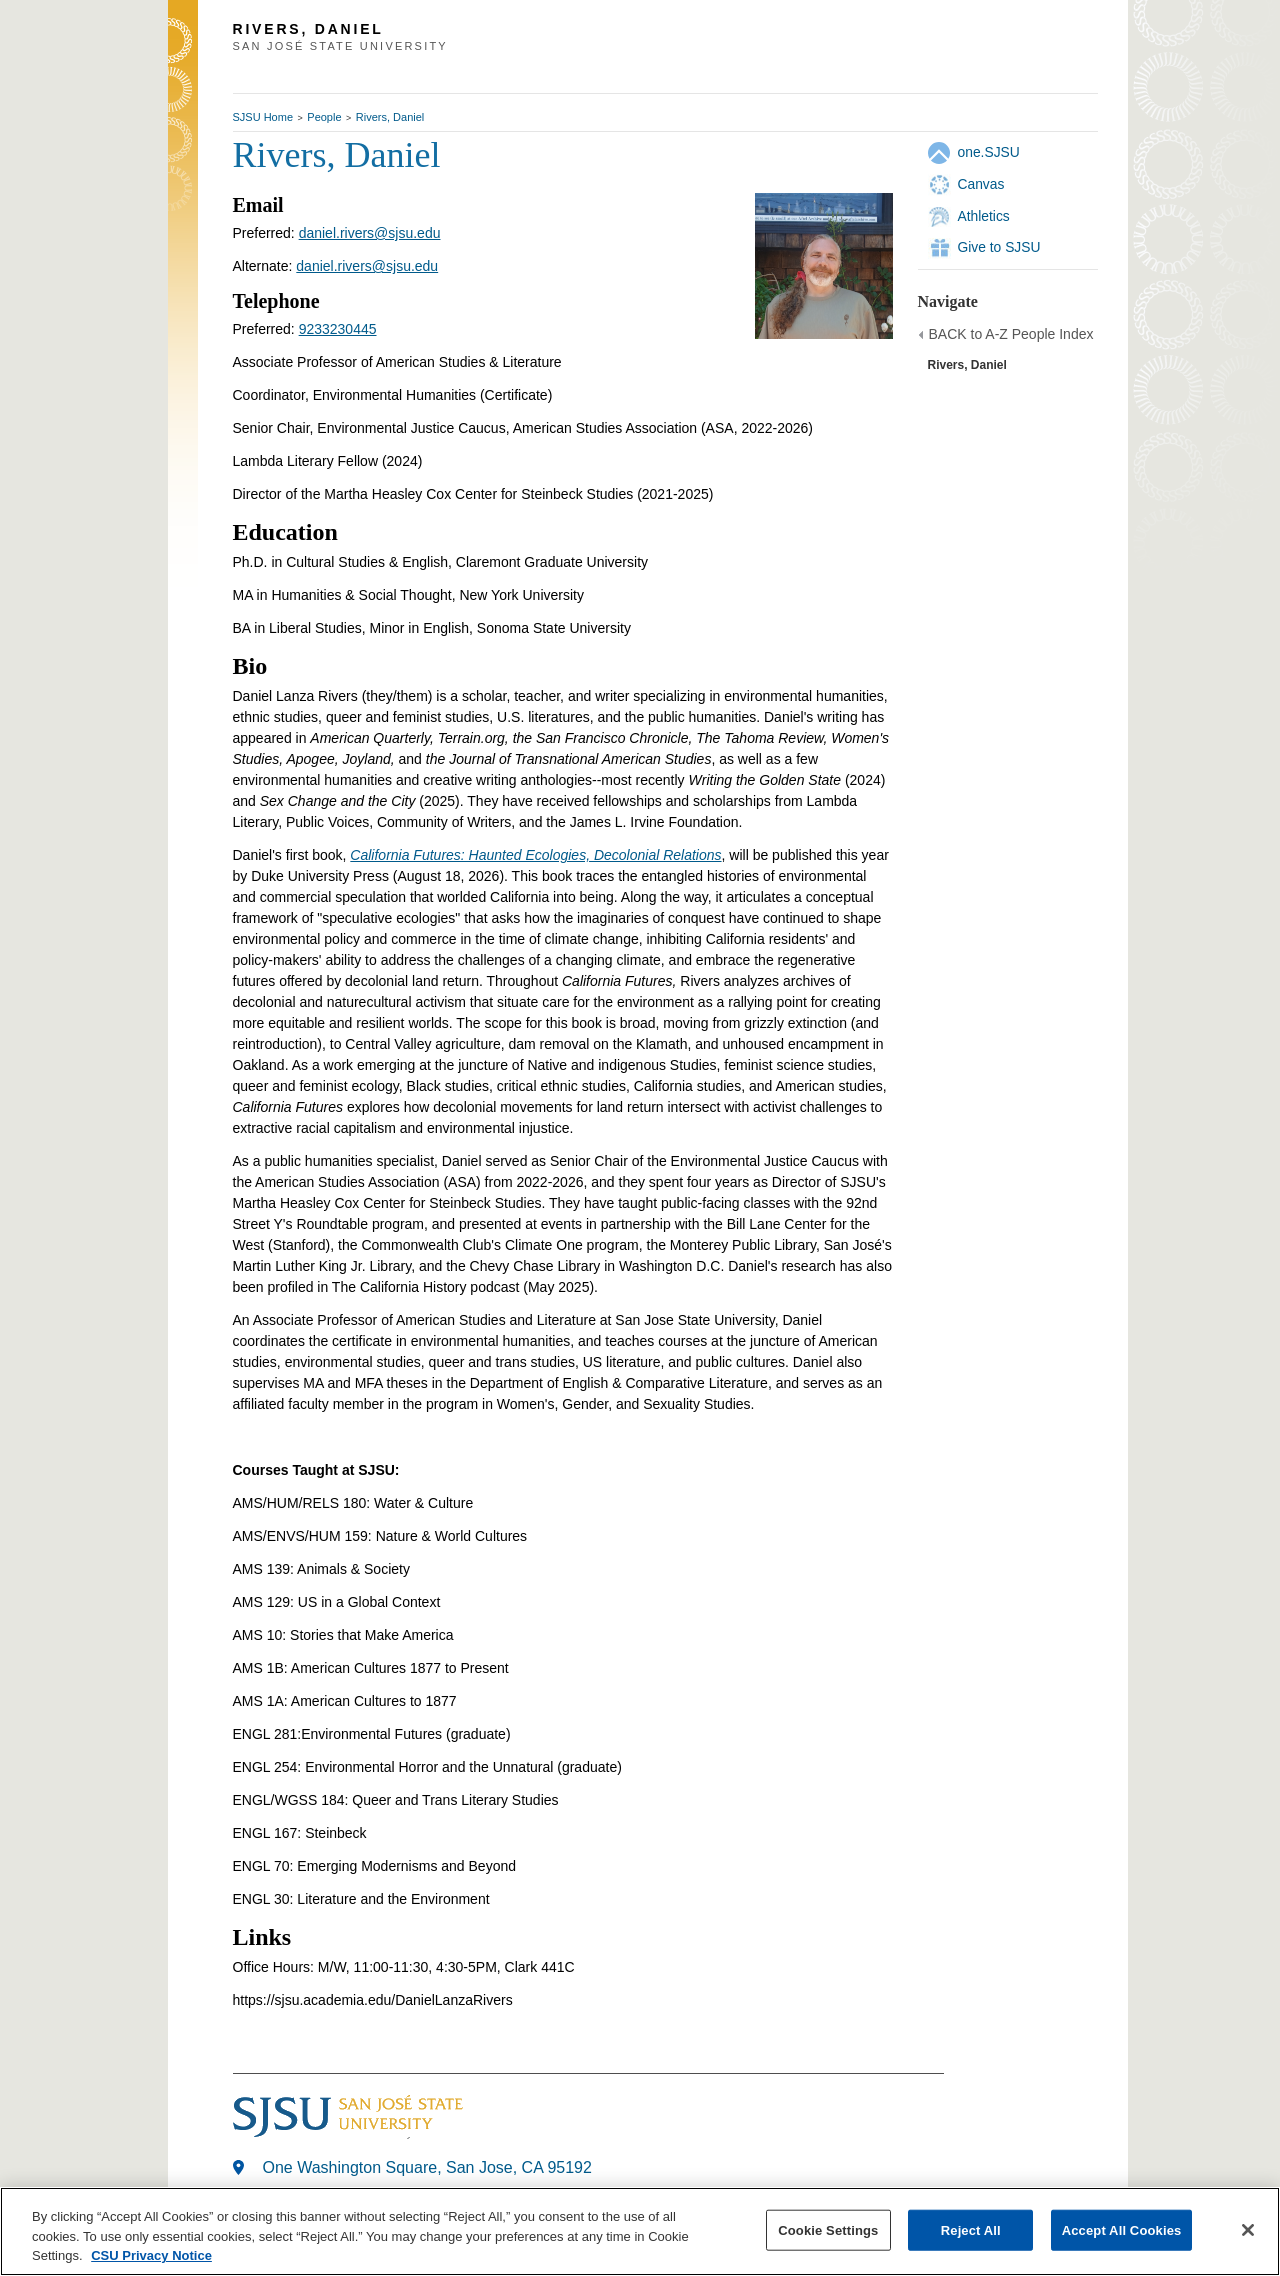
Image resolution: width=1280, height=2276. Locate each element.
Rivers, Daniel (390, 117)
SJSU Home (263, 117)
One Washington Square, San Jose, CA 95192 (427, 2167)
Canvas (981, 184)
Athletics (984, 216)
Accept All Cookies (1122, 2229)
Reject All (971, 2229)
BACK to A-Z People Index (1011, 334)
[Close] (1248, 2230)
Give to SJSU (999, 247)
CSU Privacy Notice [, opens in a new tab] (151, 2255)
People (324, 117)
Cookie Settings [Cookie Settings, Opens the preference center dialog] (828, 2229)
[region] (640, 2231)
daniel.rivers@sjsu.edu (370, 233)
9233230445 (338, 329)
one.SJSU (989, 152)
